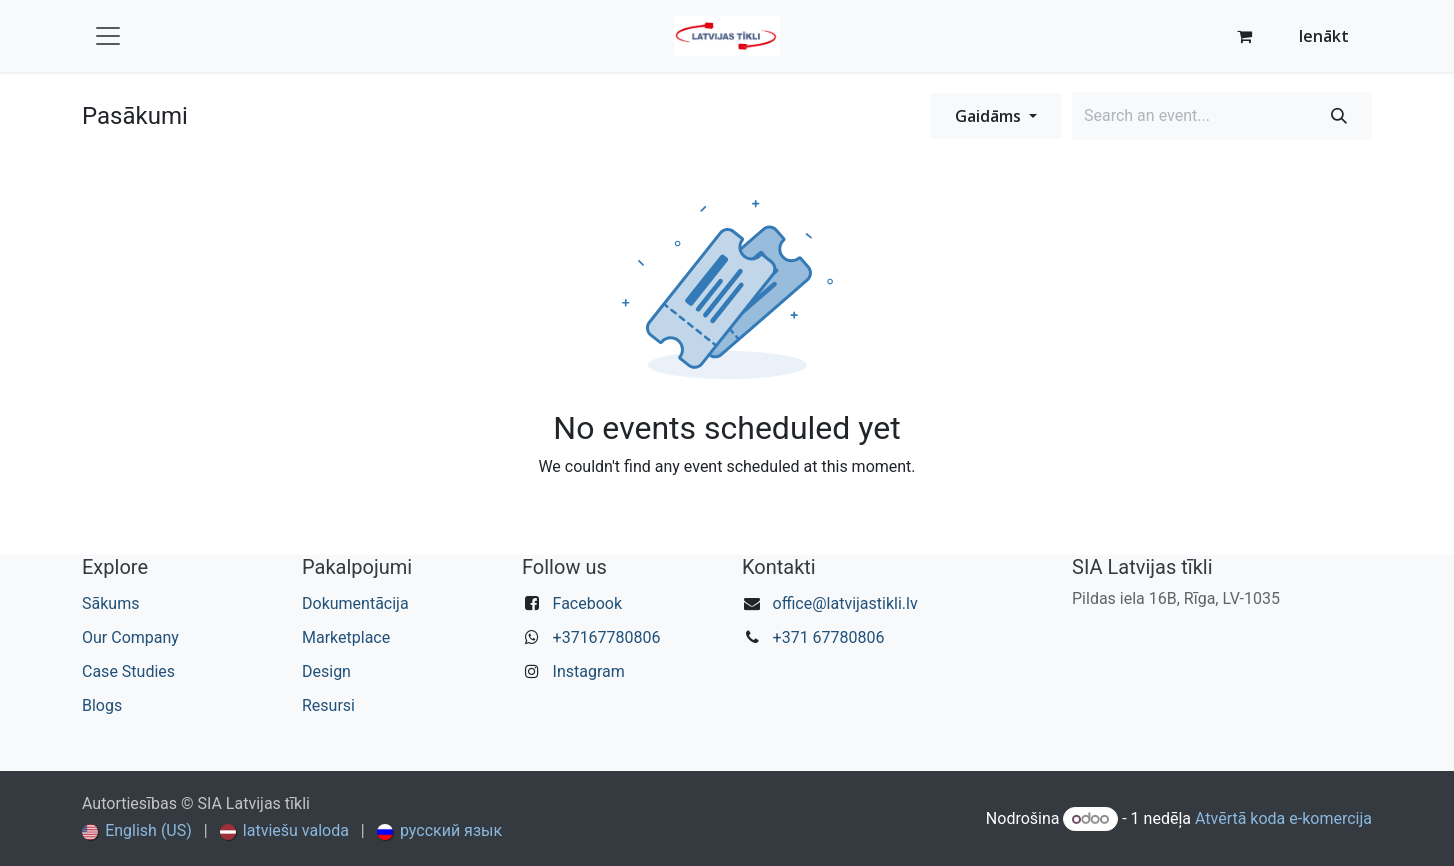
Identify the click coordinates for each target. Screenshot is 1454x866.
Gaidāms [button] (990, 116)
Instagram (589, 671)
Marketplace (346, 637)
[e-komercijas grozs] (1245, 36)
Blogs (102, 705)
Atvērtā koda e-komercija (1283, 818)
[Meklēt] (1339, 116)
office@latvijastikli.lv (845, 603)
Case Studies (128, 671)
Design (326, 671)
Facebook (587, 603)
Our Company (130, 637)
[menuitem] (137, 831)
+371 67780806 (829, 637)
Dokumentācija (355, 603)
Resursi (328, 705)
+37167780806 (607, 637)
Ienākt (1324, 36)
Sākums (110, 603)
